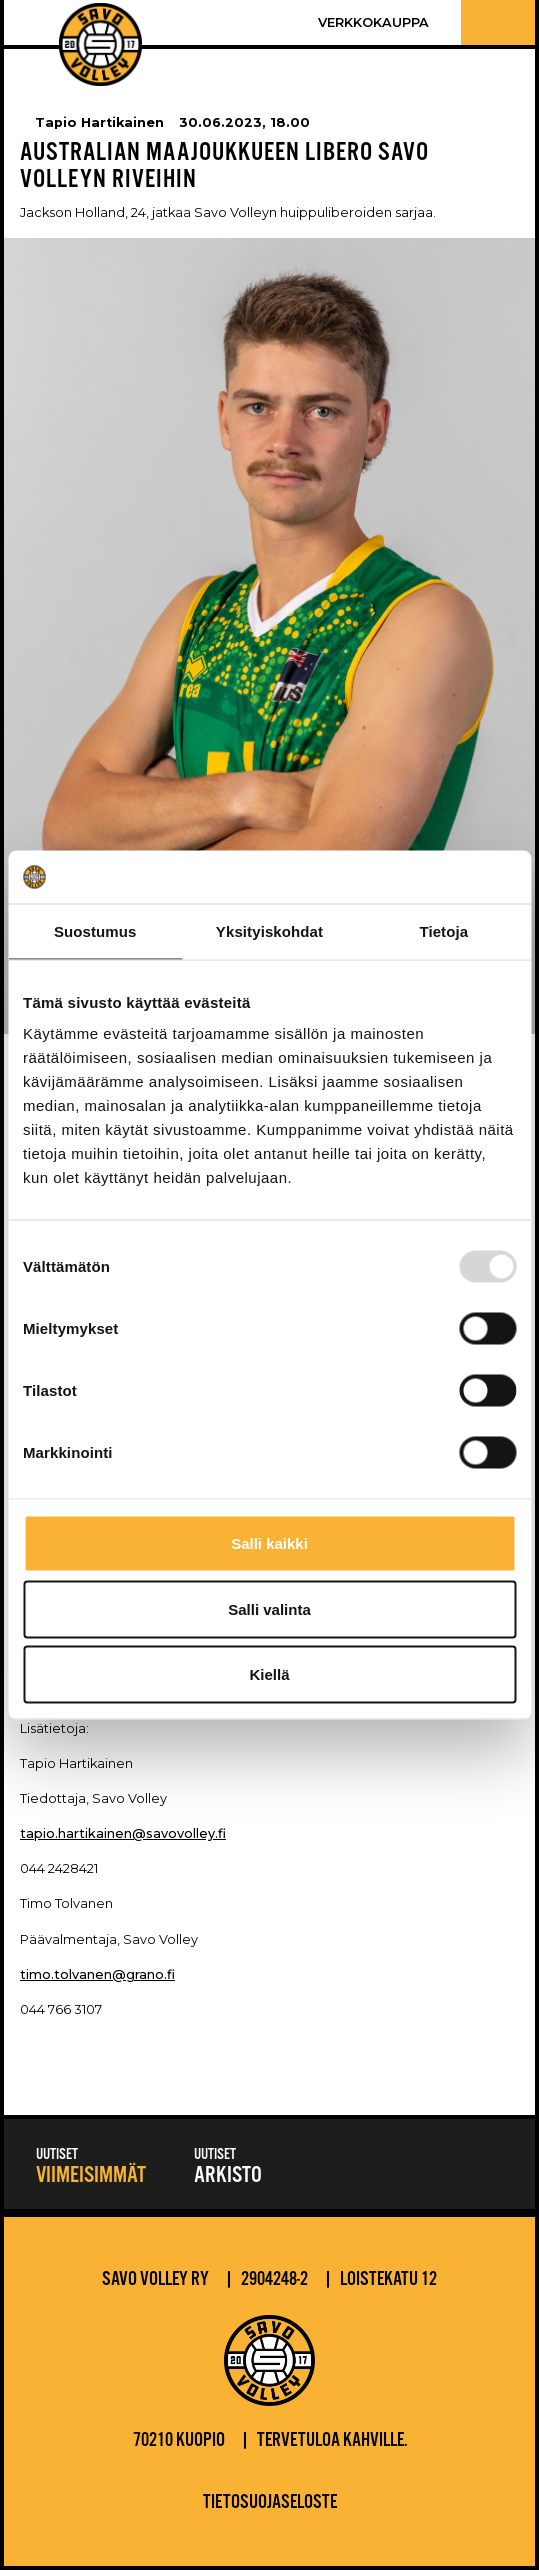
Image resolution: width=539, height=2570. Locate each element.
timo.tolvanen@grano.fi (97, 1974)
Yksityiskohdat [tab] (269, 930)
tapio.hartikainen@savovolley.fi (123, 1833)
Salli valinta (269, 1608)
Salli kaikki (269, 1543)
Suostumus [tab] (95, 930)
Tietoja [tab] (443, 930)
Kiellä (269, 1674)
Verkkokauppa (373, 22)
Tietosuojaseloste (270, 2503)
